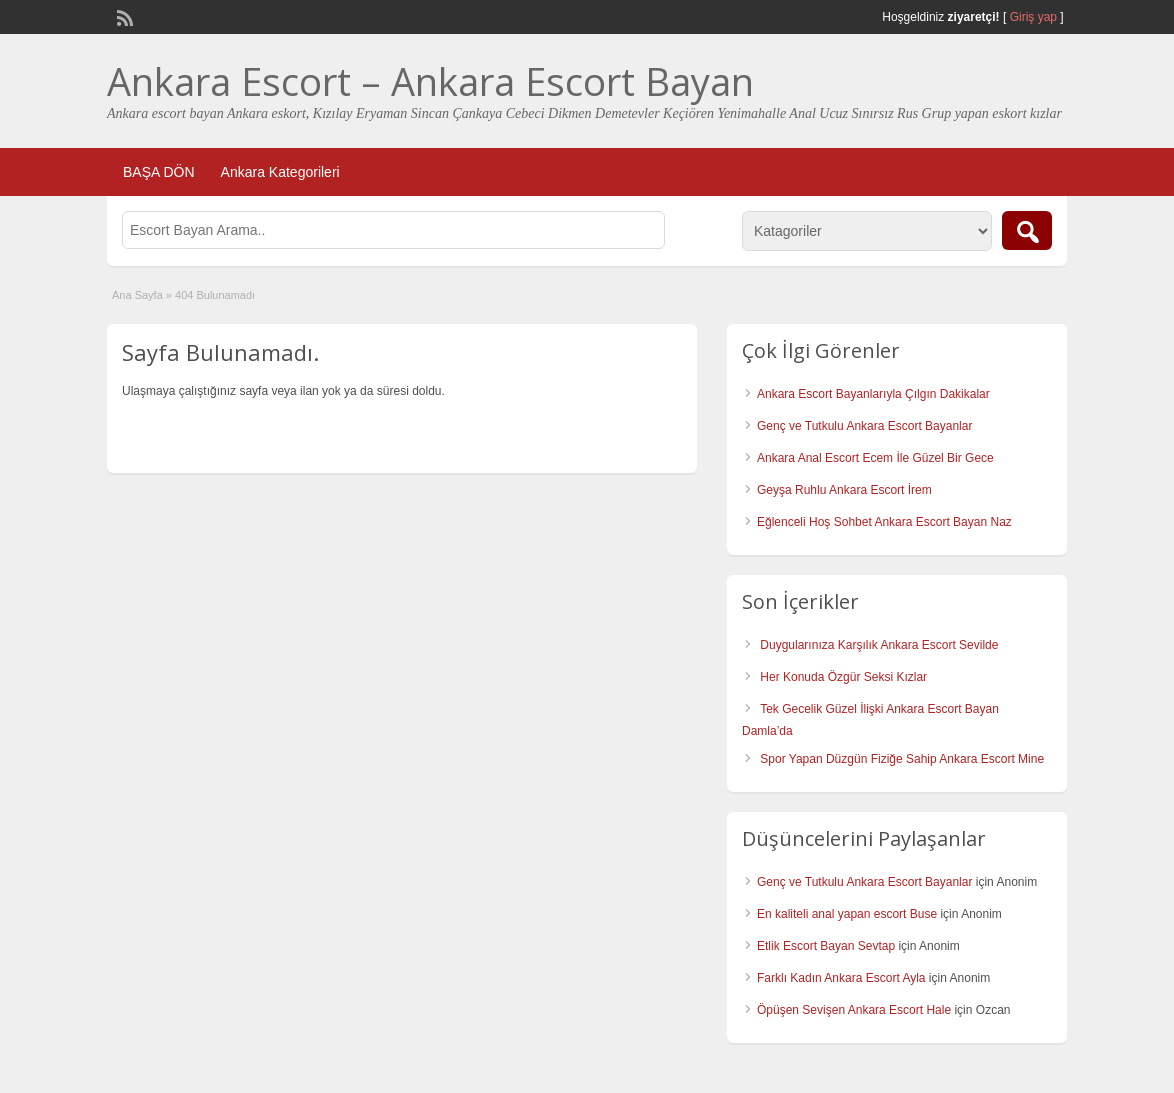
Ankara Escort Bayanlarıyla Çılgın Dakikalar (873, 394)
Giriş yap (1033, 17)
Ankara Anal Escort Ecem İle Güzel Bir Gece (875, 458)
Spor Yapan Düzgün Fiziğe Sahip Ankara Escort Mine (902, 759)
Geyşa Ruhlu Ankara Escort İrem (844, 490)
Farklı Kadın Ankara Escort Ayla (841, 978)
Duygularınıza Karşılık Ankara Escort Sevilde (879, 645)
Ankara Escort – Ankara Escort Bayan (430, 81)
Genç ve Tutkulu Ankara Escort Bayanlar (864, 426)
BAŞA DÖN (159, 172)
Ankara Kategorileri (280, 172)
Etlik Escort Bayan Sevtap (826, 946)
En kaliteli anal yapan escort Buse (847, 914)
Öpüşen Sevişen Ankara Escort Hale (854, 1010)
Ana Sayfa (137, 295)
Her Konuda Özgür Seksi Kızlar (843, 677)
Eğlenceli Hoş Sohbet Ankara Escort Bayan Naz (884, 522)
